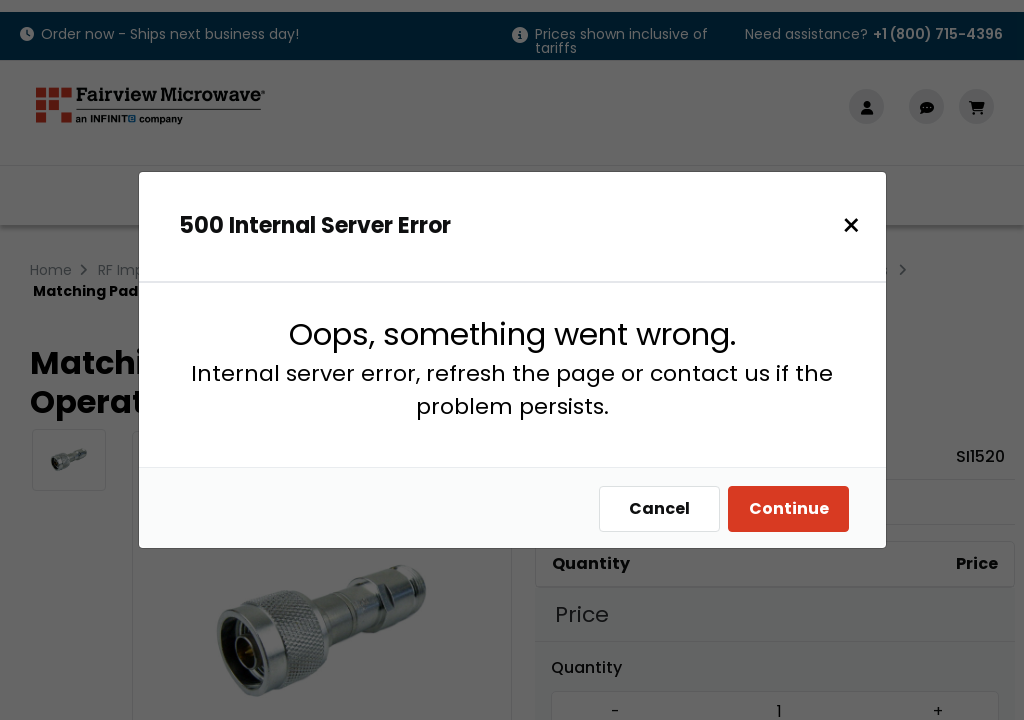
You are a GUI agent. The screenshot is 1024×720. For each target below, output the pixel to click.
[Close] (856, 225)
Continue (794, 508)
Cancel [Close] (664, 508)
